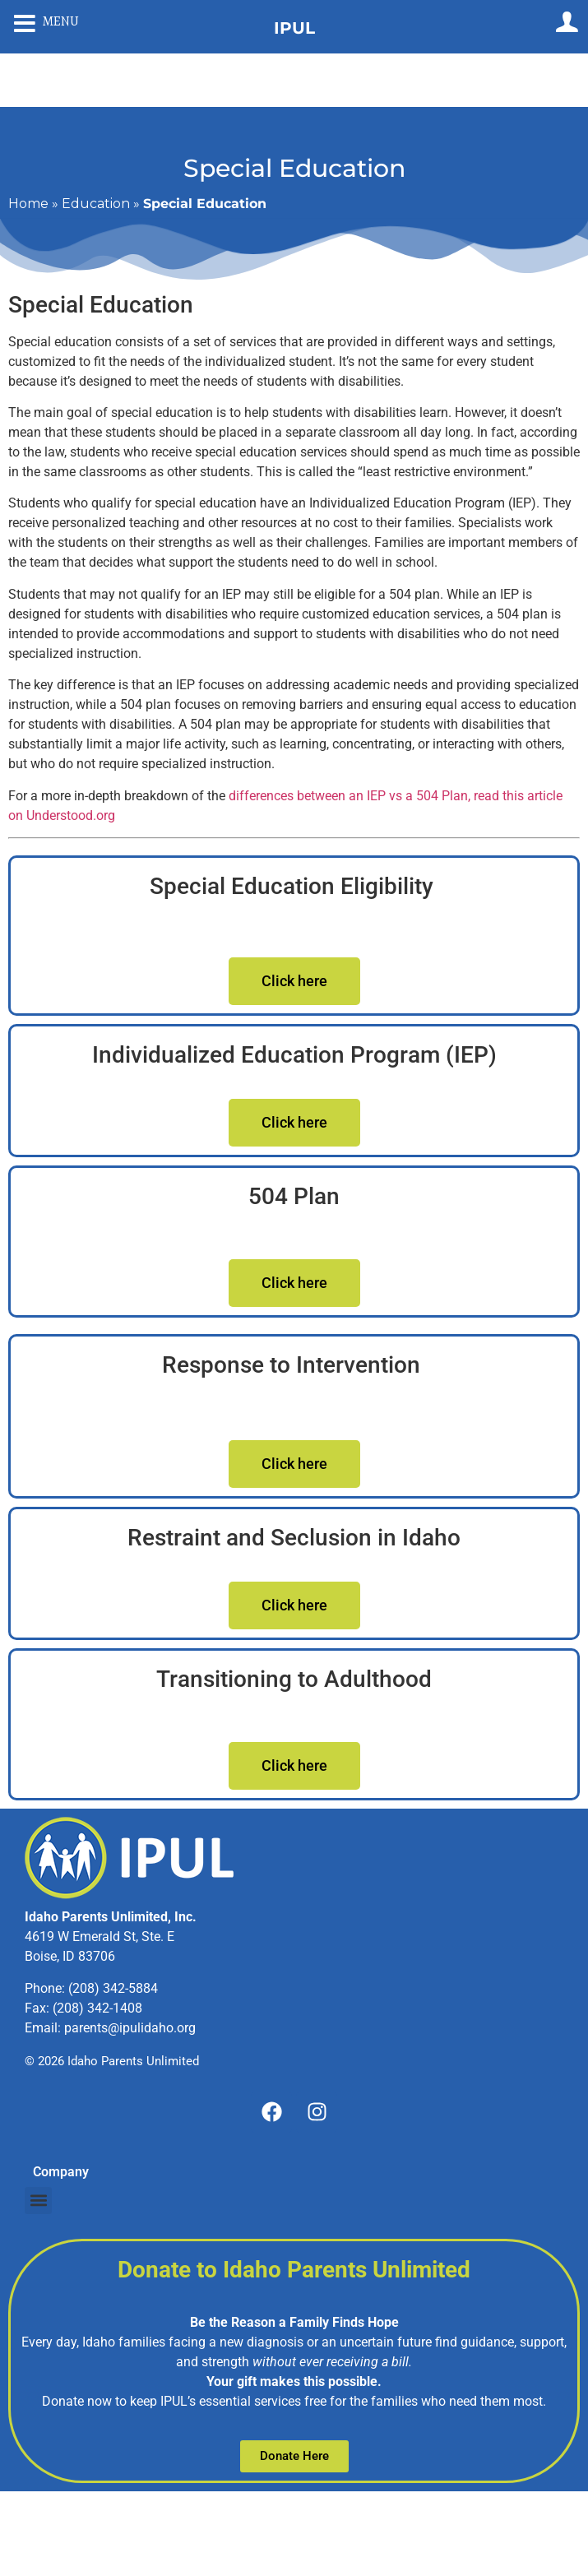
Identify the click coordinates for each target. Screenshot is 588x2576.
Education (96, 203)
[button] (38, 2200)
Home (28, 203)
